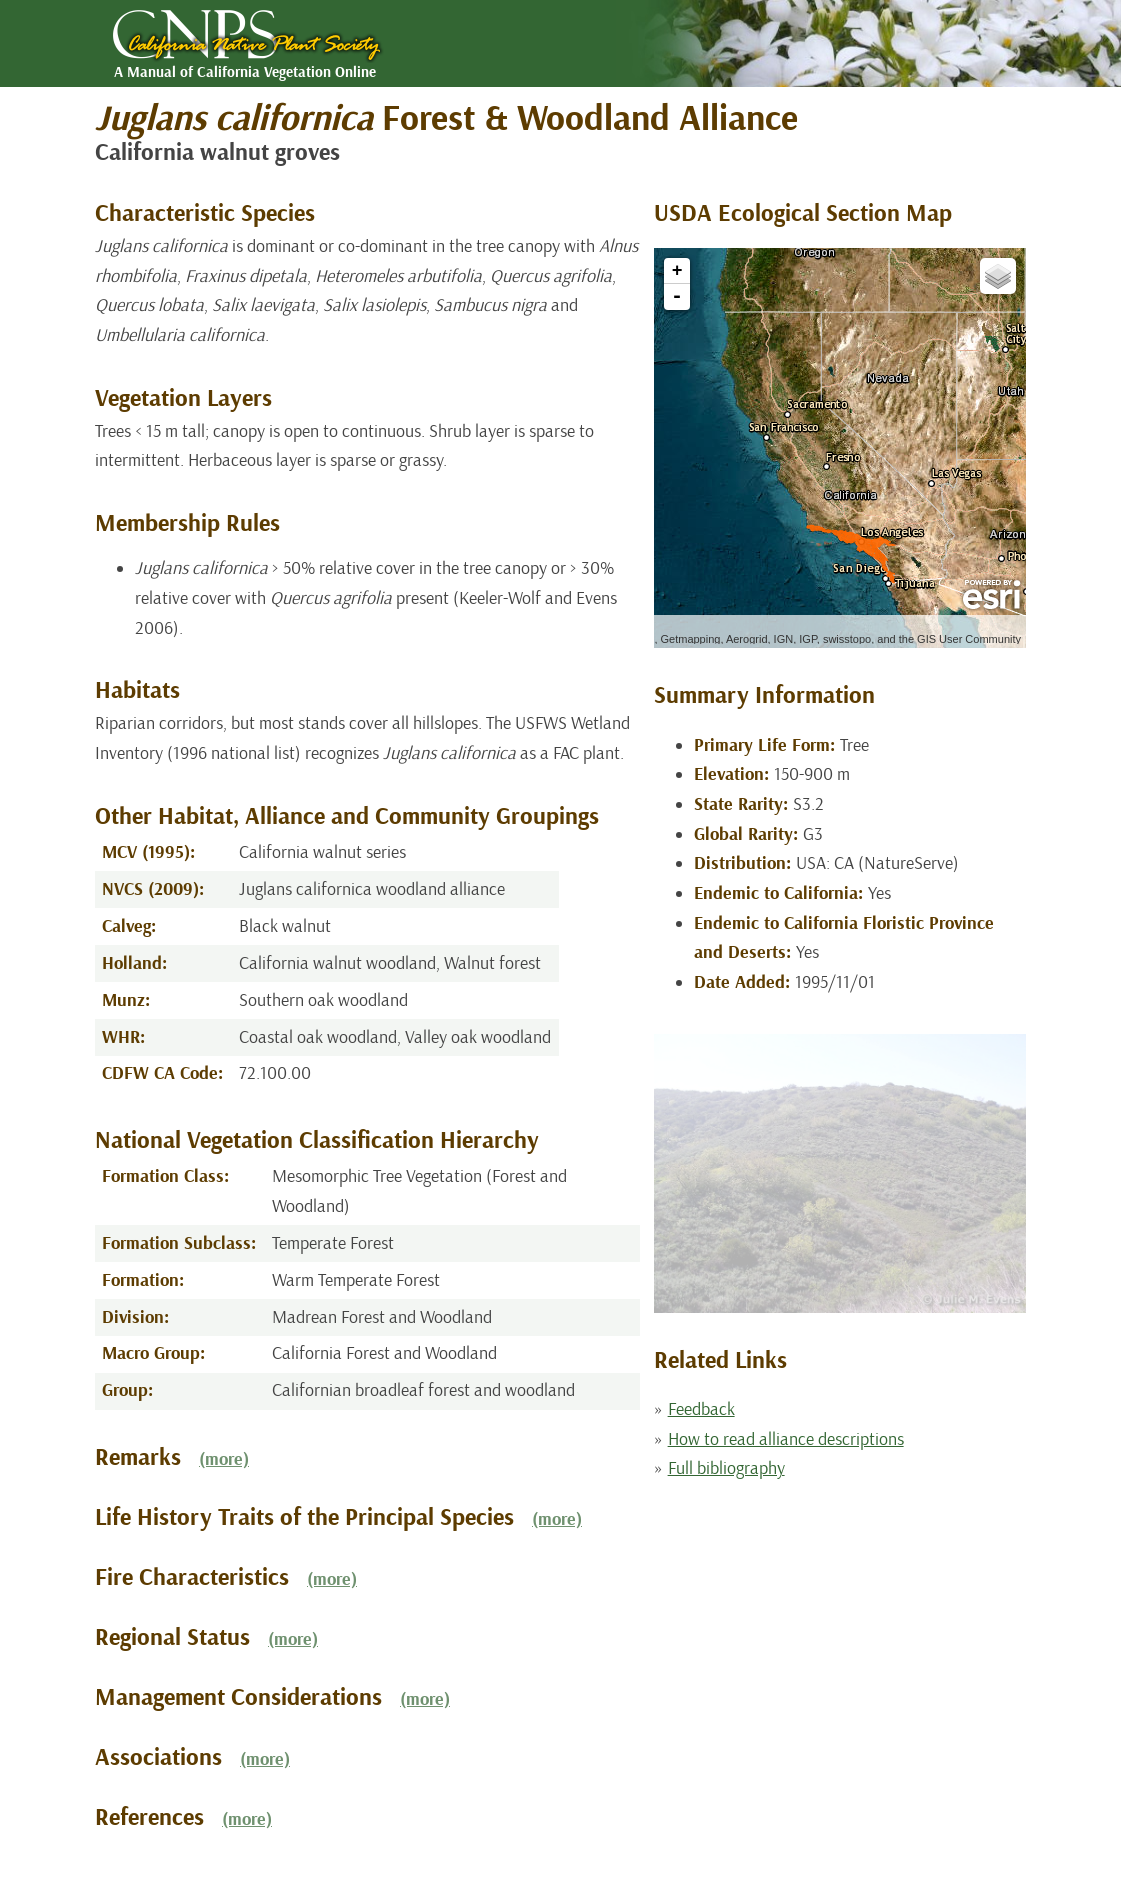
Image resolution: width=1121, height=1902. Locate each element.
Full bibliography (726, 1468)
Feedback (701, 1409)
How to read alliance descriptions (786, 1439)
